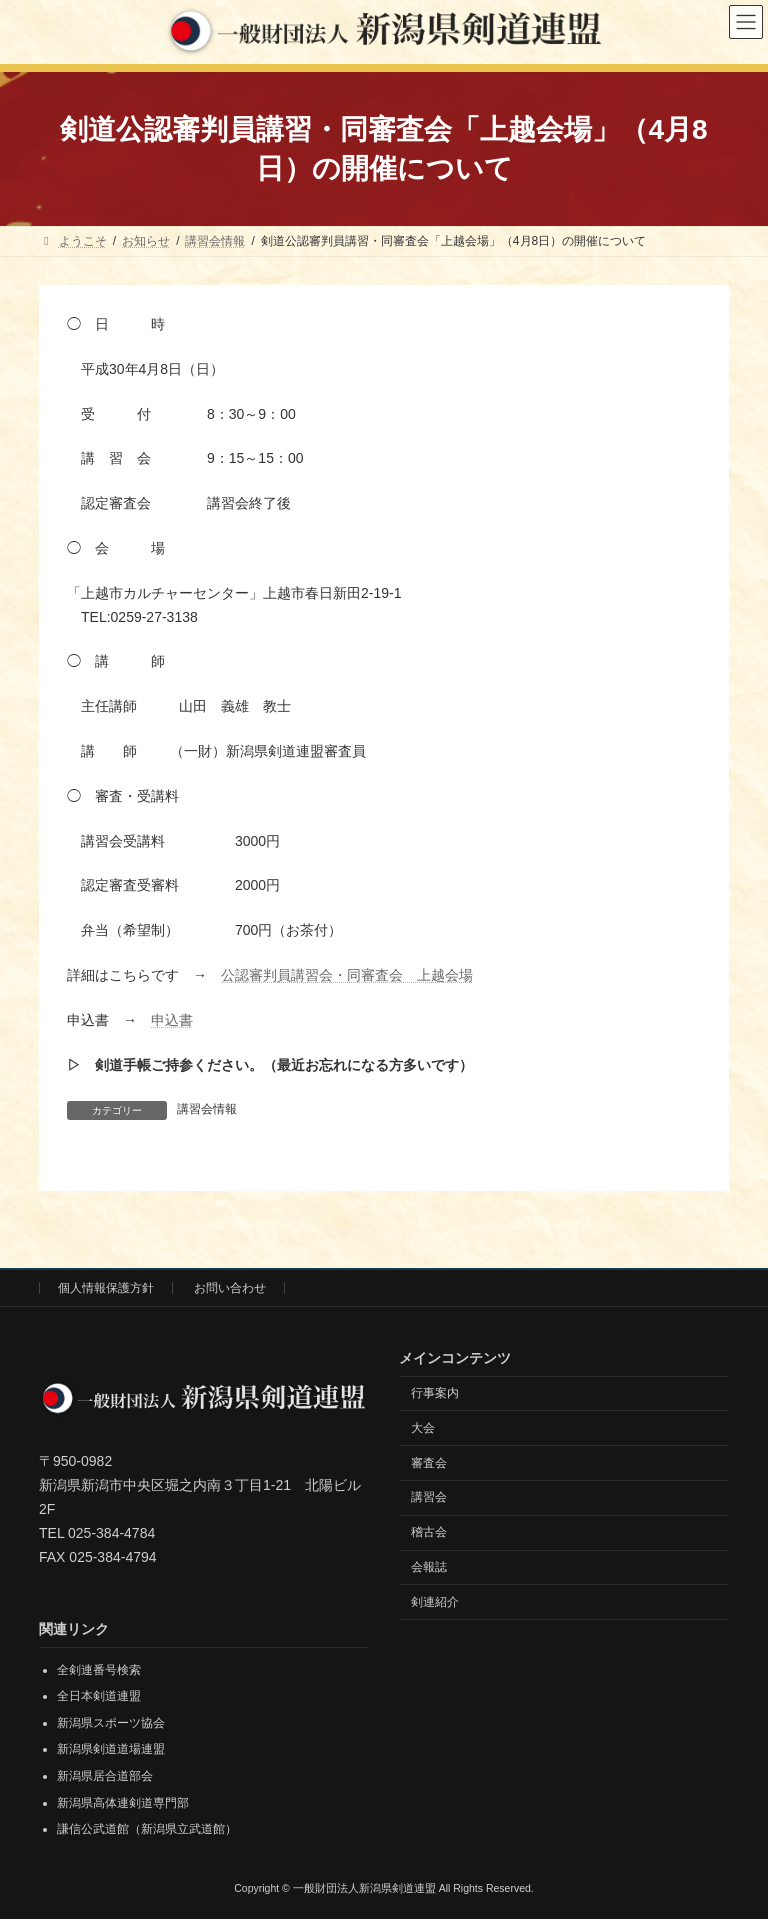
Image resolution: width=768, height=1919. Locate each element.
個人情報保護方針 (106, 1288)
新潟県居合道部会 (105, 1776)
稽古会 (429, 1532)
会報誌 (429, 1567)
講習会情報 (207, 1109)
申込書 (172, 1020)
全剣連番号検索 (99, 1670)
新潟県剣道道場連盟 (111, 1750)
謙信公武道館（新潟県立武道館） (147, 1829)
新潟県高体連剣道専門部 (123, 1803)
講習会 (429, 1497)
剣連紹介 (435, 1602)
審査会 (429, 1463)
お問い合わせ (230, 1288)
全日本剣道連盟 (99, 1696)
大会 (423, 1428)
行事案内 (435, 1393)
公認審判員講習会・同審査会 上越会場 (347, 975)
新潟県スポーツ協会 (111, 1723)
